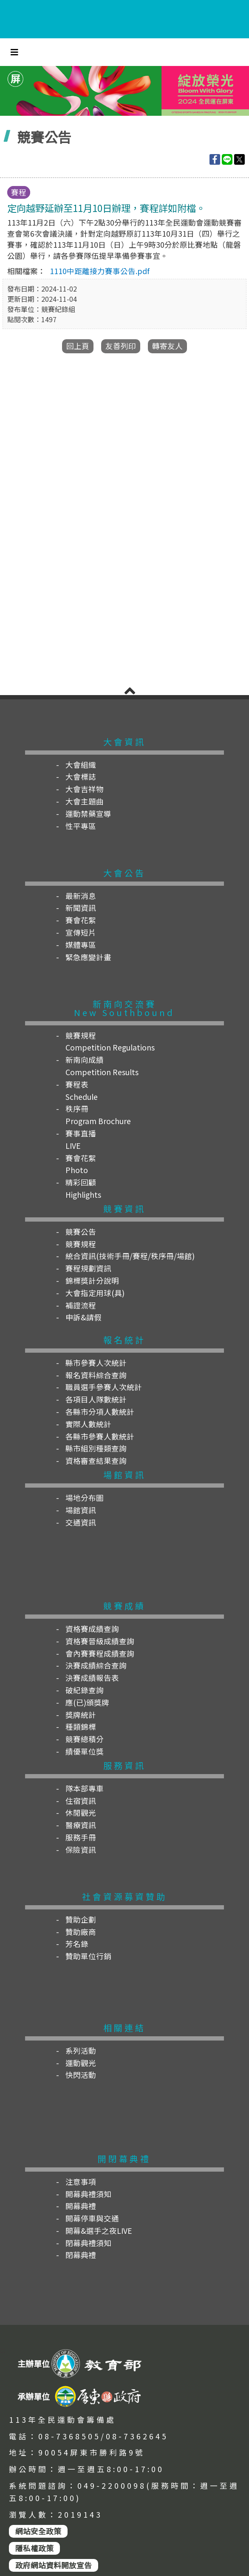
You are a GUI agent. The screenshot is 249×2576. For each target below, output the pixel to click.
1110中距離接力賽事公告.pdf (100, 271)
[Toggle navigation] (14, 52)
